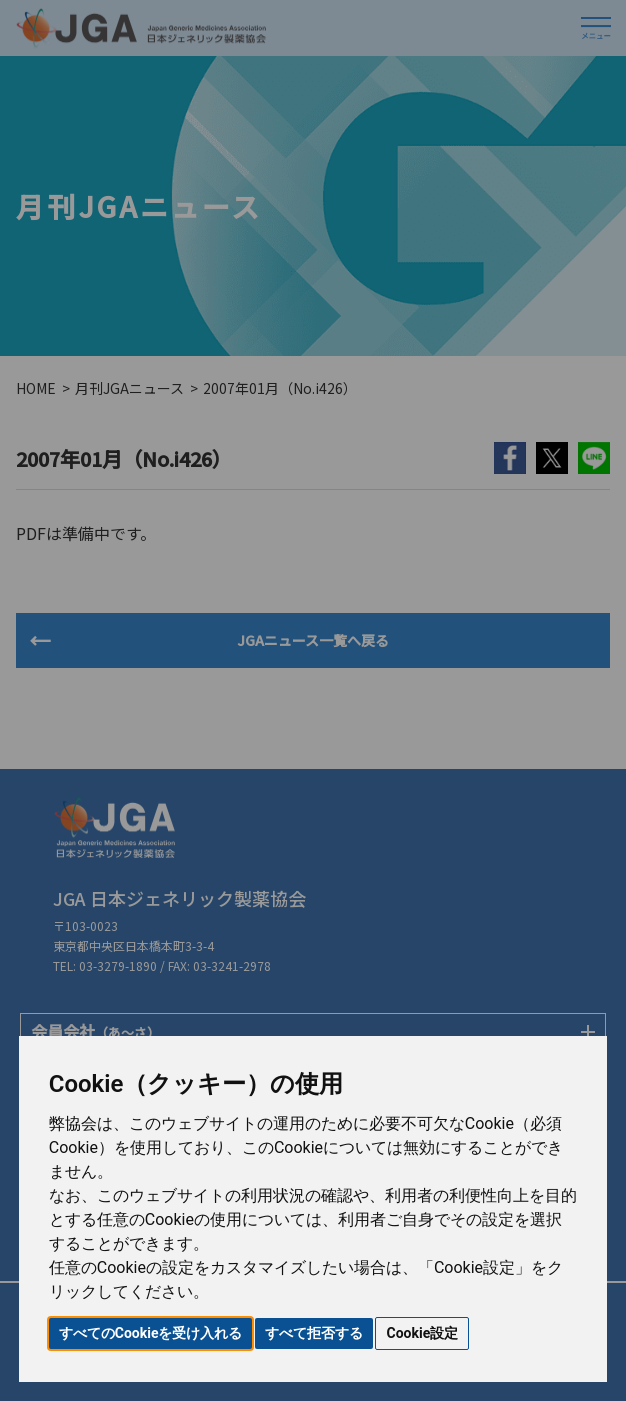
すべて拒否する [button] (314, 1333)
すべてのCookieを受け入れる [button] (151, 1333)
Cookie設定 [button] (422, 1333)
